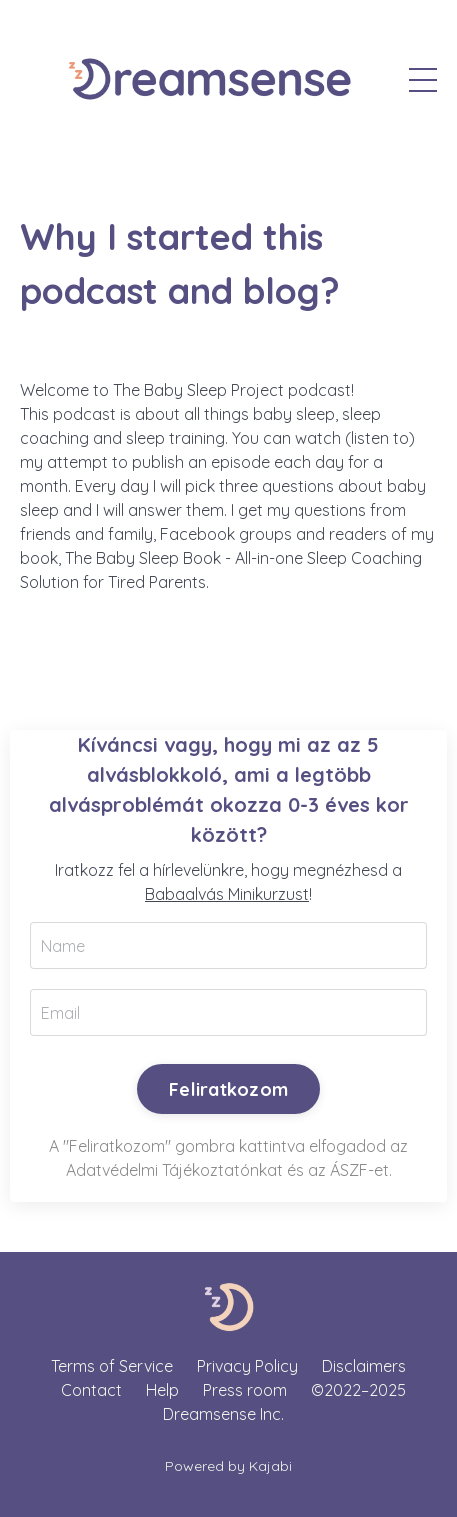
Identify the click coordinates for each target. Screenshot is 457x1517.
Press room (245, 1390)
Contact (91, 1390)
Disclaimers (364, 1366)
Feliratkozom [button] (228, 1089)
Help (162, 1390)
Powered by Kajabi (228, 1466)
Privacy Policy (247, 1366)
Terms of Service (112, 1366)
